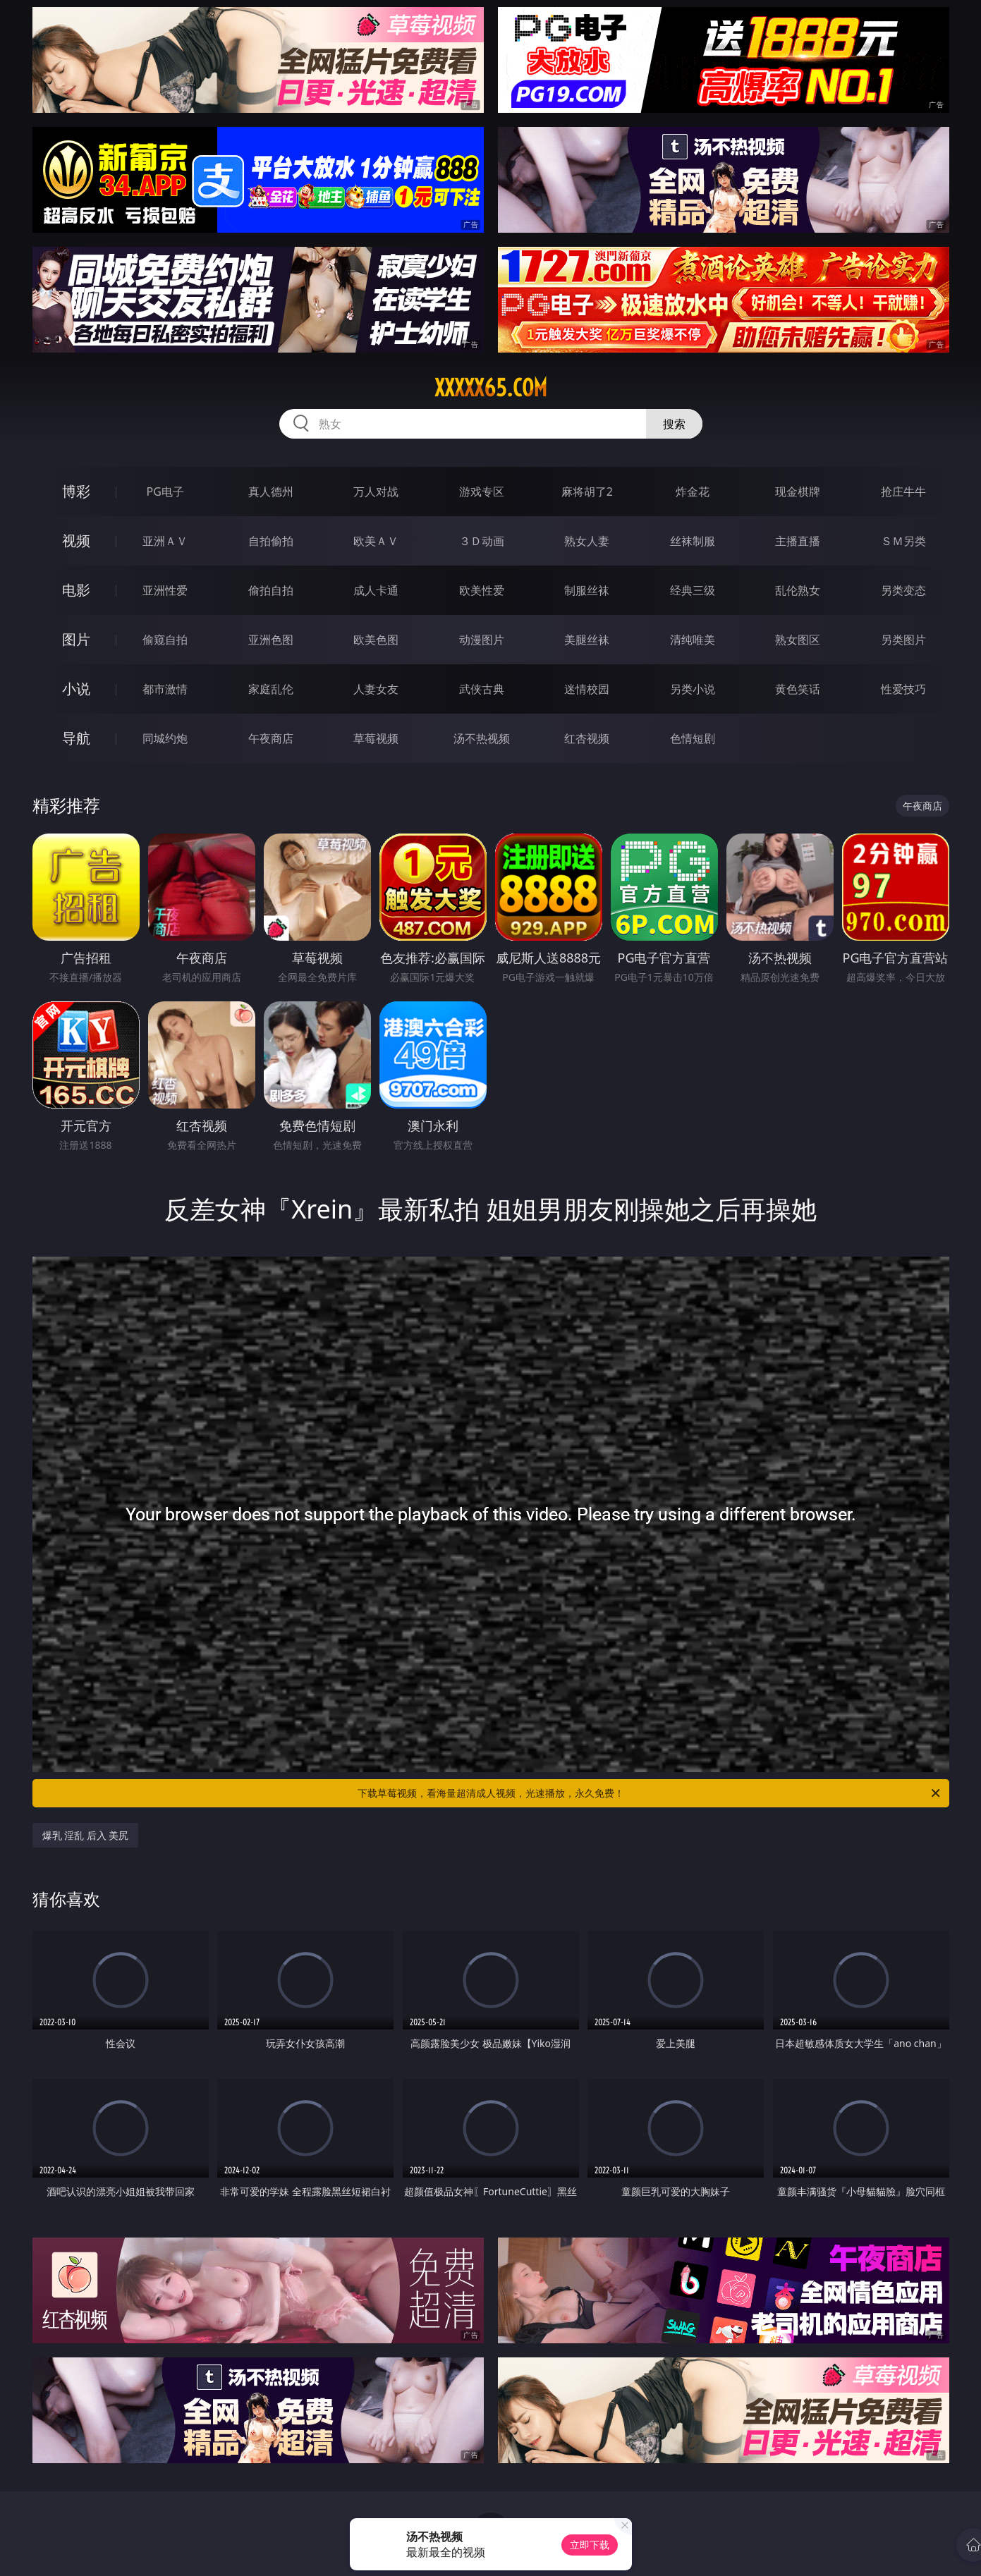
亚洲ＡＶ (165, 541)
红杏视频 (586, 738)
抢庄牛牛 (903, 491)
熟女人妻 (586, 541)
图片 (76, 639)
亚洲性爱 (165, 590)
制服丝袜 (586, 590)
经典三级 (692, 590)
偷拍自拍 (270, 590)
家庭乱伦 (270, 689)
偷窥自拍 (165, 639)
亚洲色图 (270, 639)
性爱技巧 (903, 689)
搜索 (674, 424)
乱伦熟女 (797, 590)
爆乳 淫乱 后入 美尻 (85, 1835)
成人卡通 (375, 590)
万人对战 (375, 491)
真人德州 (270, 491)
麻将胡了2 (587, 491)
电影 (76, 589)
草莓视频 (375, 738)
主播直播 (797, 541)
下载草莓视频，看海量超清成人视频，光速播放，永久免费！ (650, 1793)
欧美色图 (375, 639)
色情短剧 (692, 738)
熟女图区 (797, 639)
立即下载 (589, 2544)
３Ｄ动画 (481, 541)
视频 (76, 540)
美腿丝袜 (586, 639)
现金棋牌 (797, 491)
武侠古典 (481, 689)
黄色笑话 (797, 689)
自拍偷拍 (270, 541)
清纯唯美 (692, 639)
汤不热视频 (481, 738)
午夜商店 (270, 738)
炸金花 (692, 491)
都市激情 (165, 689)
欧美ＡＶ (375, 541)
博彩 (76, 491)
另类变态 (903, 590)
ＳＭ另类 (903, 541)
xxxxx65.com (490, 388)
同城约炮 (165, 738)
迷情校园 (586, 689)
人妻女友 (375, 689)
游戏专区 (481, 491)
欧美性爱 (481, 590)
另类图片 (903, 639)
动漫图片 (481, 639)
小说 (76, 688)
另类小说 (692, 689)
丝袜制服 (692, 541)
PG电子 (165, 491)
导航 (76, 737)
